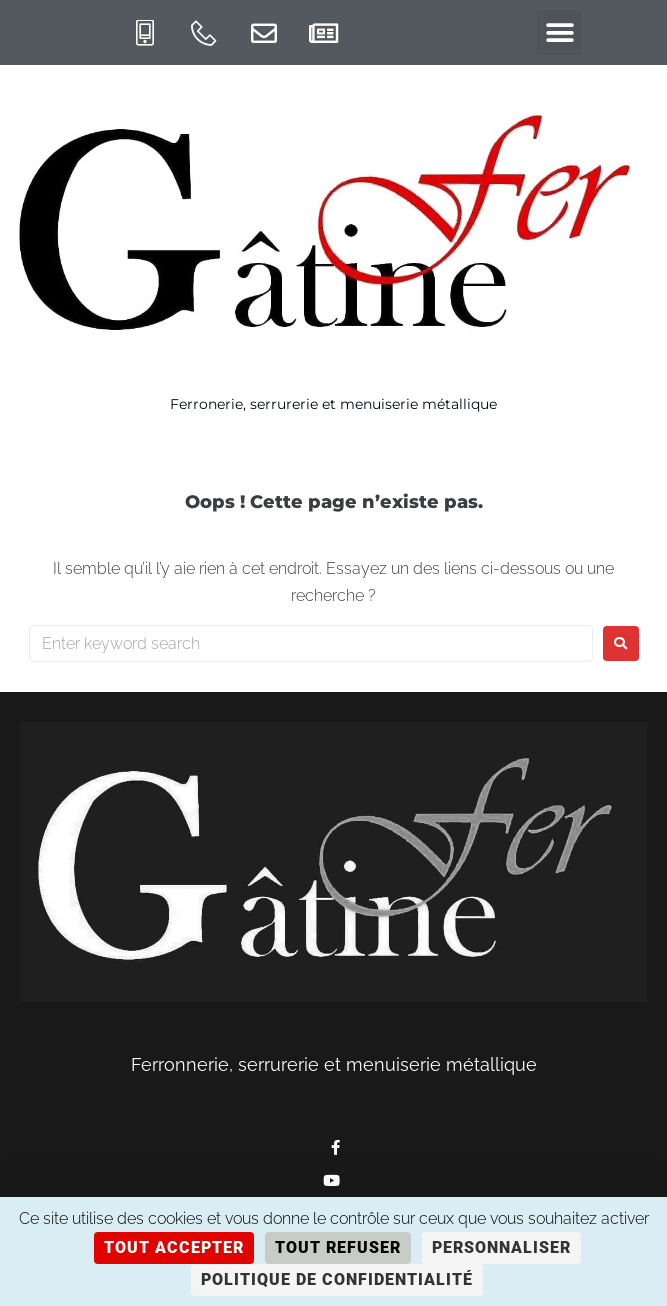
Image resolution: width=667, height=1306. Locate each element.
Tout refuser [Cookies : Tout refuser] (338, 1247)
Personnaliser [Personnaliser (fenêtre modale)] (501, 1247)
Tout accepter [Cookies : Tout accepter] (174, 1247)
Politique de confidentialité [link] (337, 1279)
